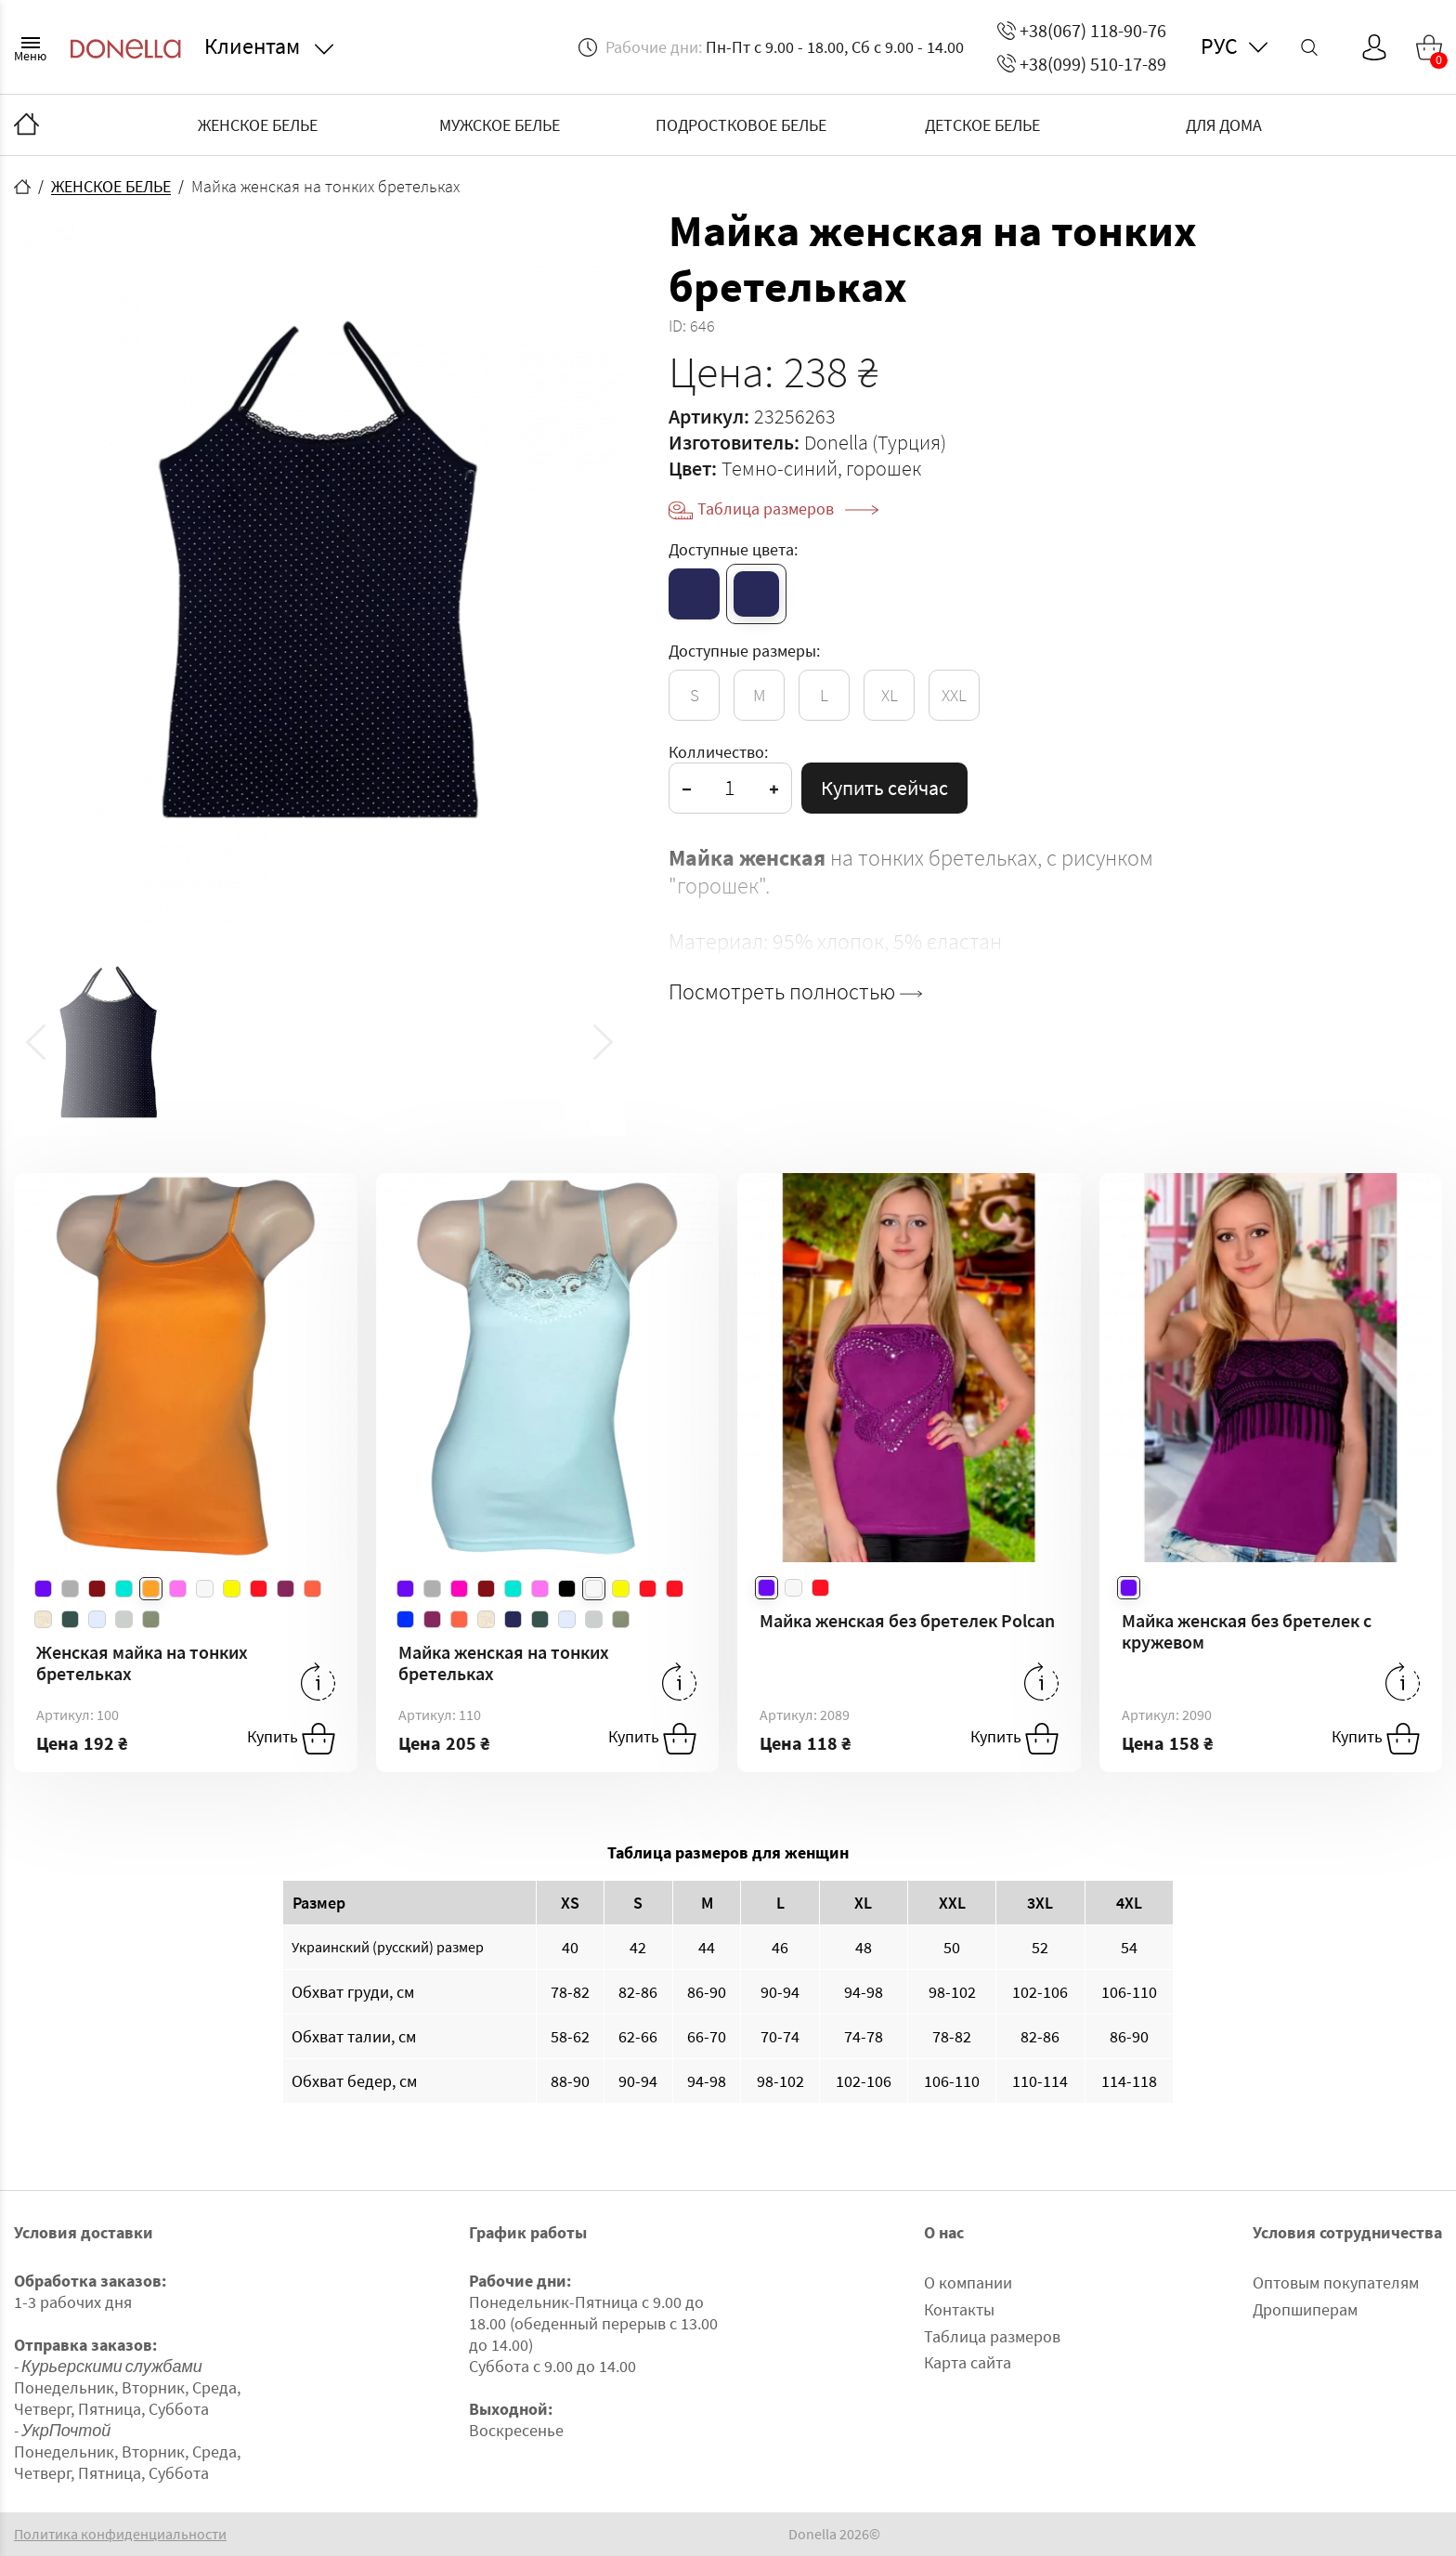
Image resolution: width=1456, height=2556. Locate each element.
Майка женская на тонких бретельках (503, 1662)
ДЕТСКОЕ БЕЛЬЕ (982, 125)
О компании (968, 2282)
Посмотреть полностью (795, 992)
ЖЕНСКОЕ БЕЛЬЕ (258, 125)
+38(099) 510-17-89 (1081, 63)
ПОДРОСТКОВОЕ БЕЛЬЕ (741, 125)
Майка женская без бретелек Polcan (907, 1620)
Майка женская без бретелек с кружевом (1247, 1631)
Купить (291, 1738)
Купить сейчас (884, 788)
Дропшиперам (1305, 2309)
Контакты (959, 2309)
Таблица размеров (787, 508)
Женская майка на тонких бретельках (142, 1662)
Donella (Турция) (875, 442)
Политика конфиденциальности (120, 2534)
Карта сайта (967, 2362)
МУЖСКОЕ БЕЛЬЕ (499, 125)
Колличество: (718, 752)
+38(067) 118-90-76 (1081, 30)
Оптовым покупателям (1336, 2282)
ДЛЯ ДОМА (1224, 125)
